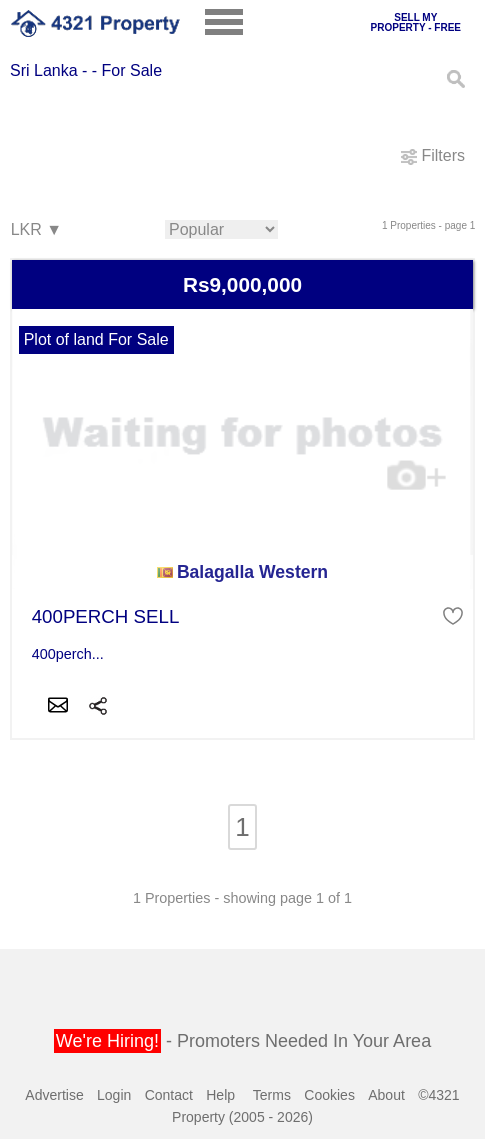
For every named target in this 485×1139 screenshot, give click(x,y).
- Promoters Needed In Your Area (242, 1041)
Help (220, 1095)
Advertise (54, 1095)
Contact (169, 1095)
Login (114, 1095)
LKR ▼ (35, 230)
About (386, 1095)
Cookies (329, 1095)
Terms (272, 1095)
